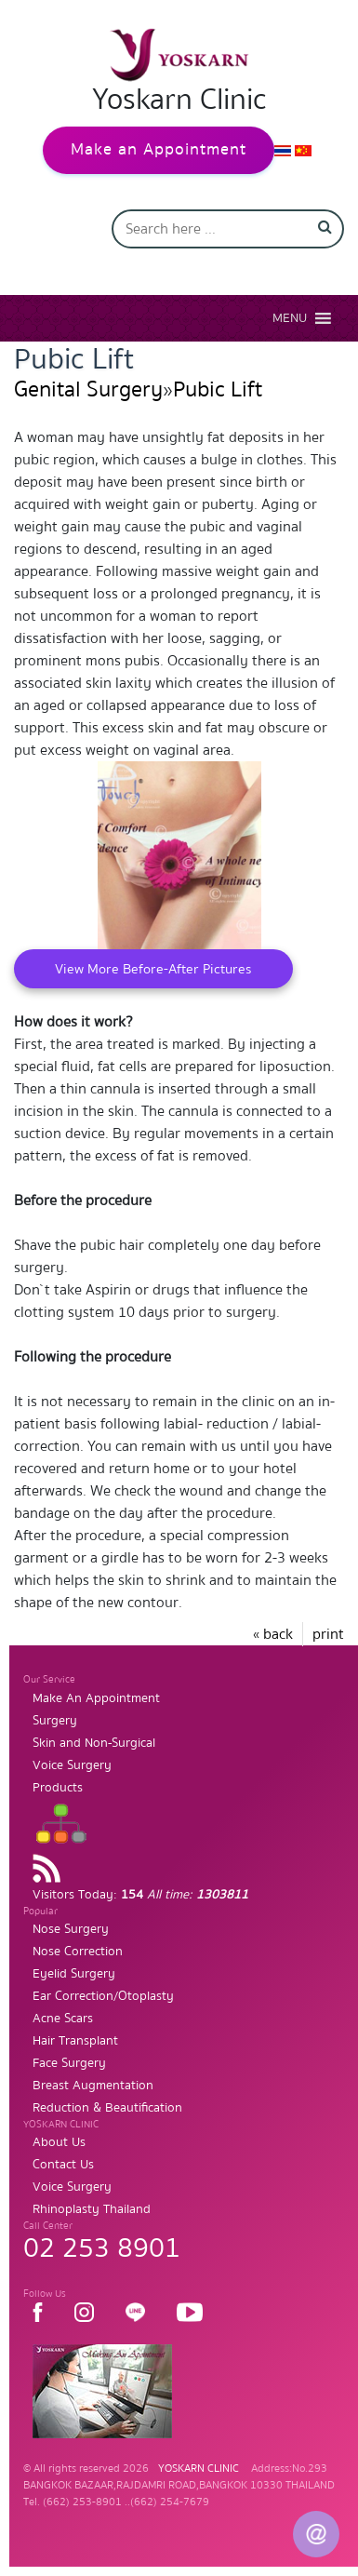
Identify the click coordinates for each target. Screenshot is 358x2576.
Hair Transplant (75, 2041)
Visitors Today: (140, 1895)
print (328, 1634)
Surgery (55, 1721)
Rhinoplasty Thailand (92, 2209)
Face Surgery (69, 2063)
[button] (289, 318)
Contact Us (63, 2164)
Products (58, 1788)
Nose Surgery (71, 1929)
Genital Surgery (88, 389)
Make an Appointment (158, 149)
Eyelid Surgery (74, 1974)
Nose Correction (78, 1951)
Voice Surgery (72, 1765)
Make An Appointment (96, 1698)
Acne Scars (63, 2018)
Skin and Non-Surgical (94, 1743)
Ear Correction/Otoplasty (103, 1996)
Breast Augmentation (93, 2085)
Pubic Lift (217, 389)
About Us (59, 2142)
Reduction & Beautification (107, 2108)
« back (273, 1634)
